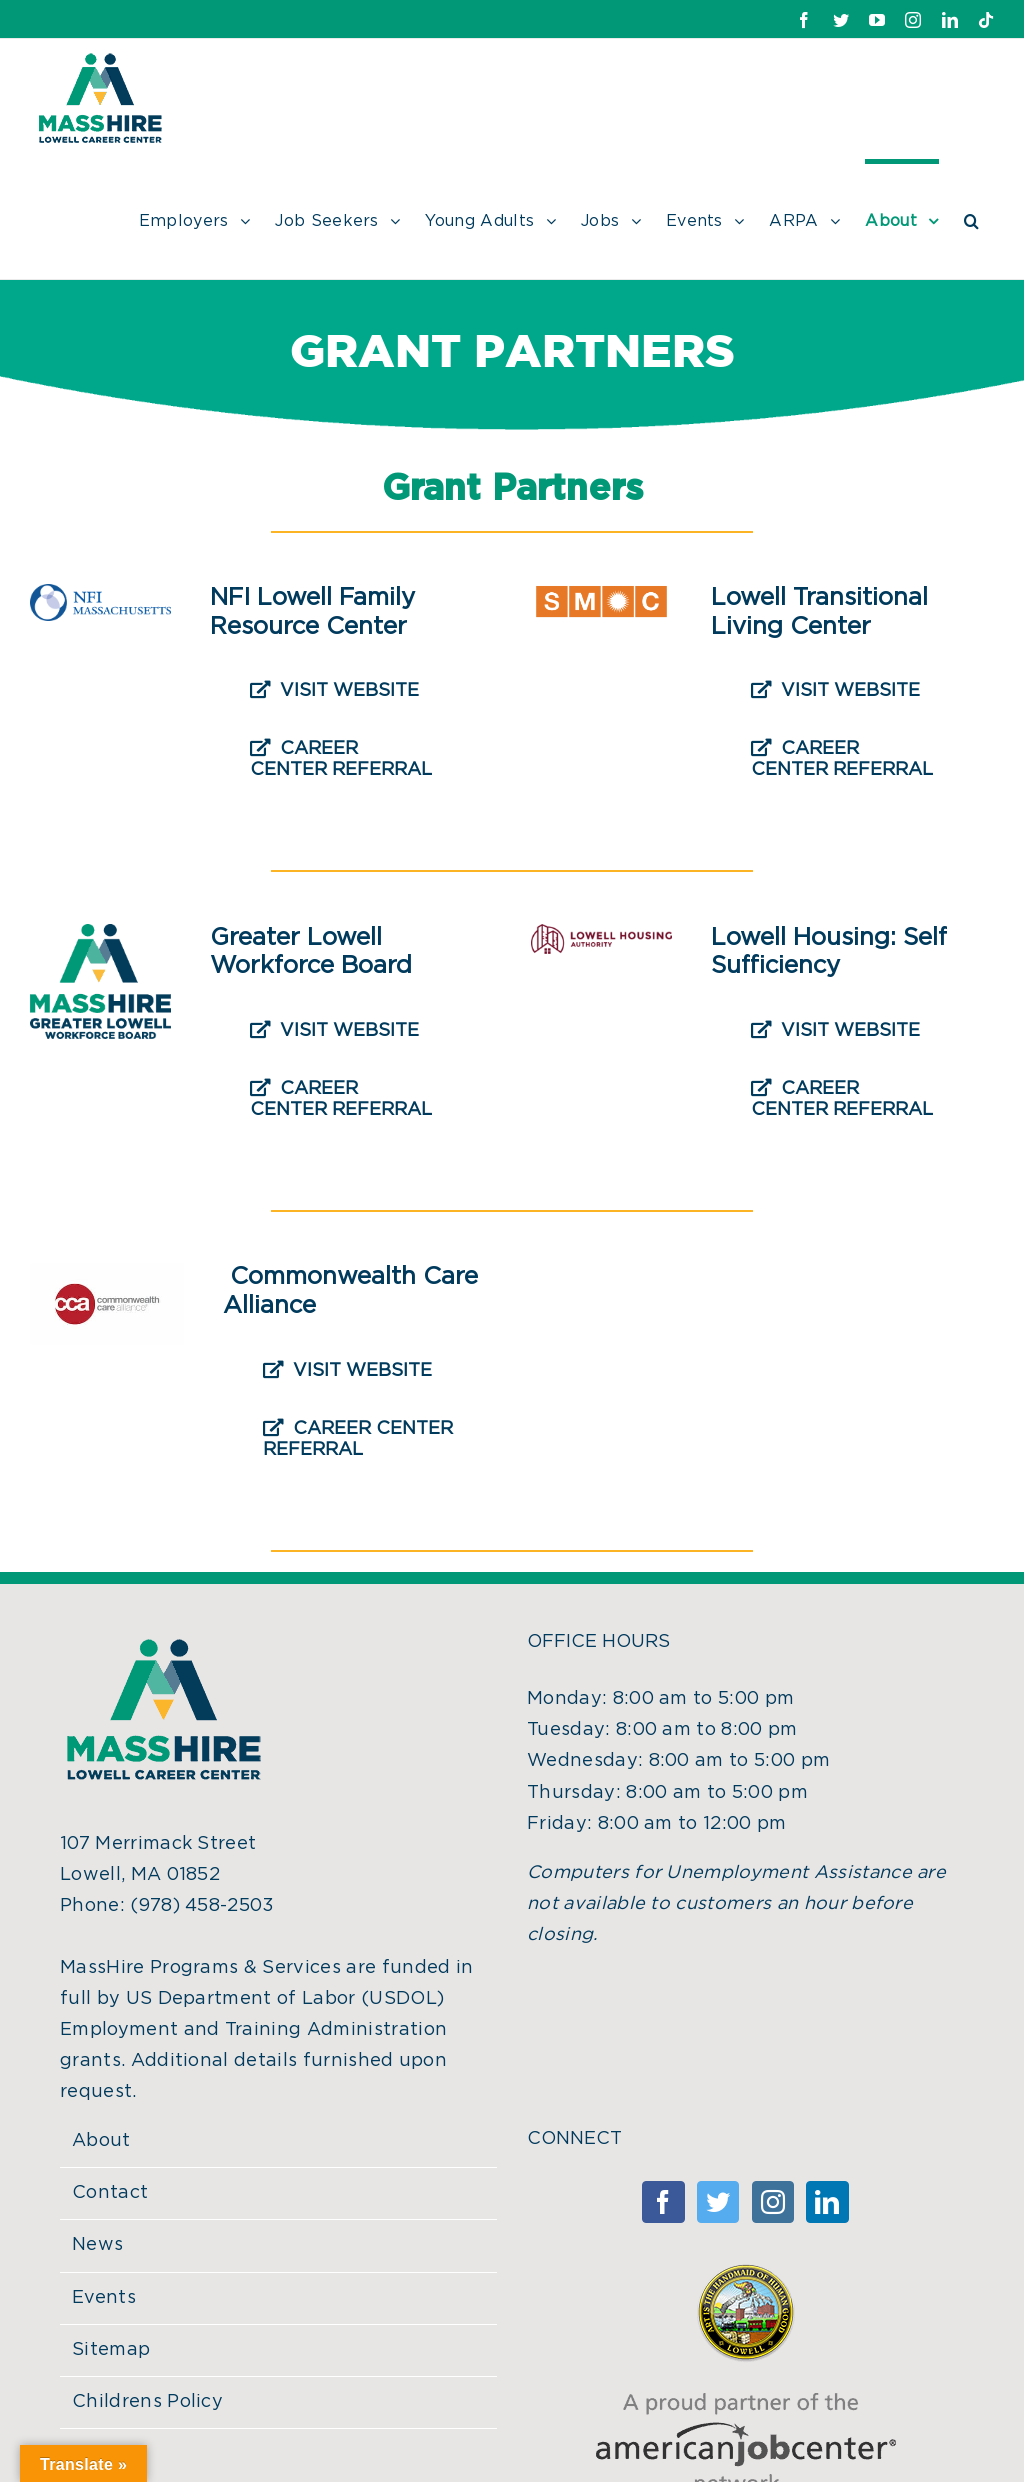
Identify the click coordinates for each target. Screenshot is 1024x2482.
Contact (110, 2193)
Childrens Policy (147, 2402)
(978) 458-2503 (202, 1906)
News (97, 2245)
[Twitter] (718, 2202)
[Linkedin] (827, 2202)
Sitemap (111, 2350)
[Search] (971, 219)
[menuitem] (207, 219)
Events (104, 2298)
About (101, 2141)
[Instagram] (773, 2202)
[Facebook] (663, 2202)
